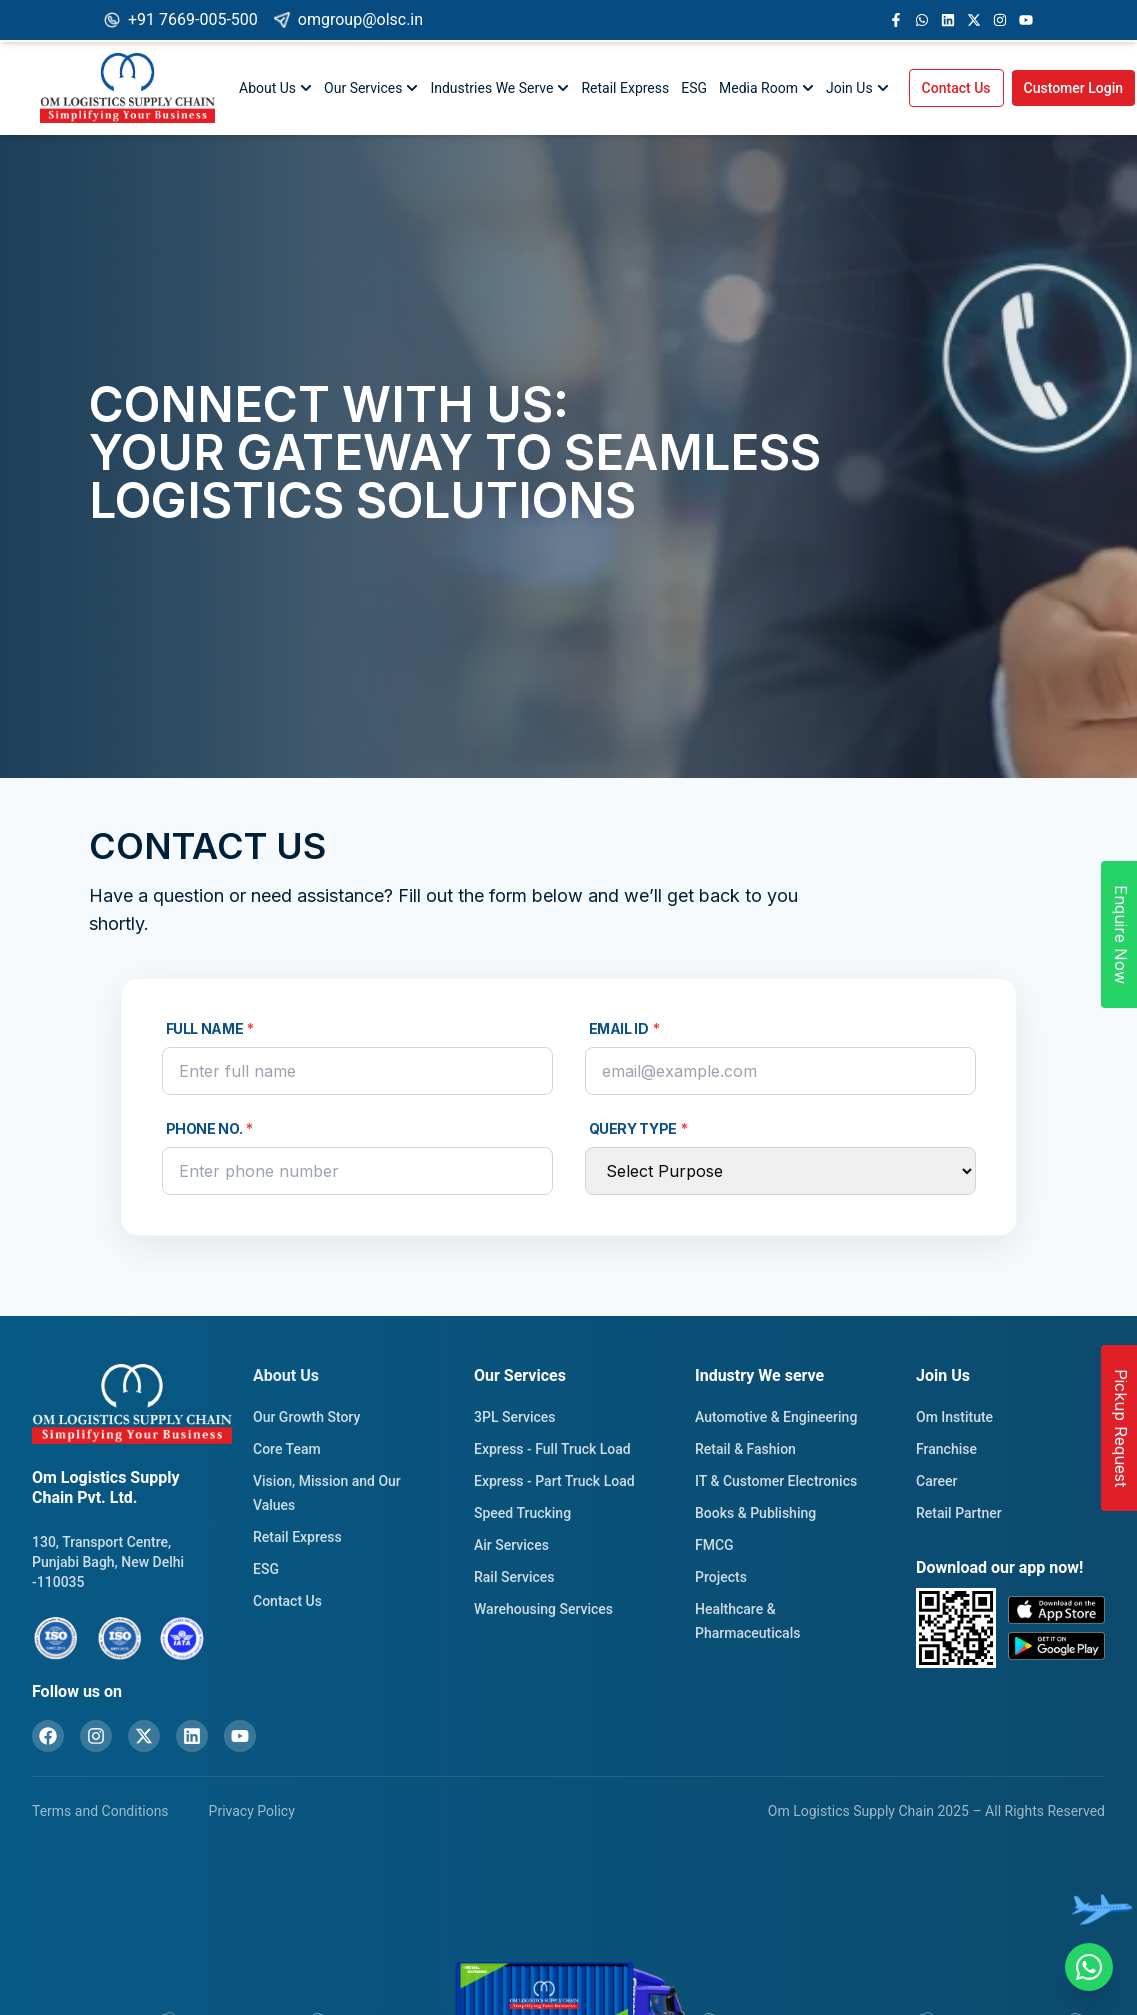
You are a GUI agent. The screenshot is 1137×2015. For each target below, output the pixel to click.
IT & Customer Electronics (776, 1481)
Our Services (371, 88)
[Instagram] (96, 1736)
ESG (694, 88)
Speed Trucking (522, 1513)
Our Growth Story (306, 1417)
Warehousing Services (543, 1609)
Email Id (624, 1029)
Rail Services (514, 1577)
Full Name (210, 1029)
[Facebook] (48, 1736)
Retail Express (625, 88)
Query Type (638, 1129)
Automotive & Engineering (776, 1417)
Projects (721, 1577)
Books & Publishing (755, 1513)
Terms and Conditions (100, 1811)
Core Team (287, 1449)
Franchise (946, 1449)
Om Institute (954, 1417)
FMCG (714, 1545)
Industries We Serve (499, 88)
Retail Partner (959, 1513)
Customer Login (1074, 88)
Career (936, 1481)
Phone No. (210, 1129)
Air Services (511, 1545)
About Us (275, 88)
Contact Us (956, 88)
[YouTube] (240, 1736)
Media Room (766, 88)
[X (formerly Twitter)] (144, 1736)
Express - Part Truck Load (554, 1481)
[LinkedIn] (192, 1736)
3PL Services (515, 1417)
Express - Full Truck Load (552, 1449)
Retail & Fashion (745, 1449)
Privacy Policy (252, 1811)
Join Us (857, 88)
